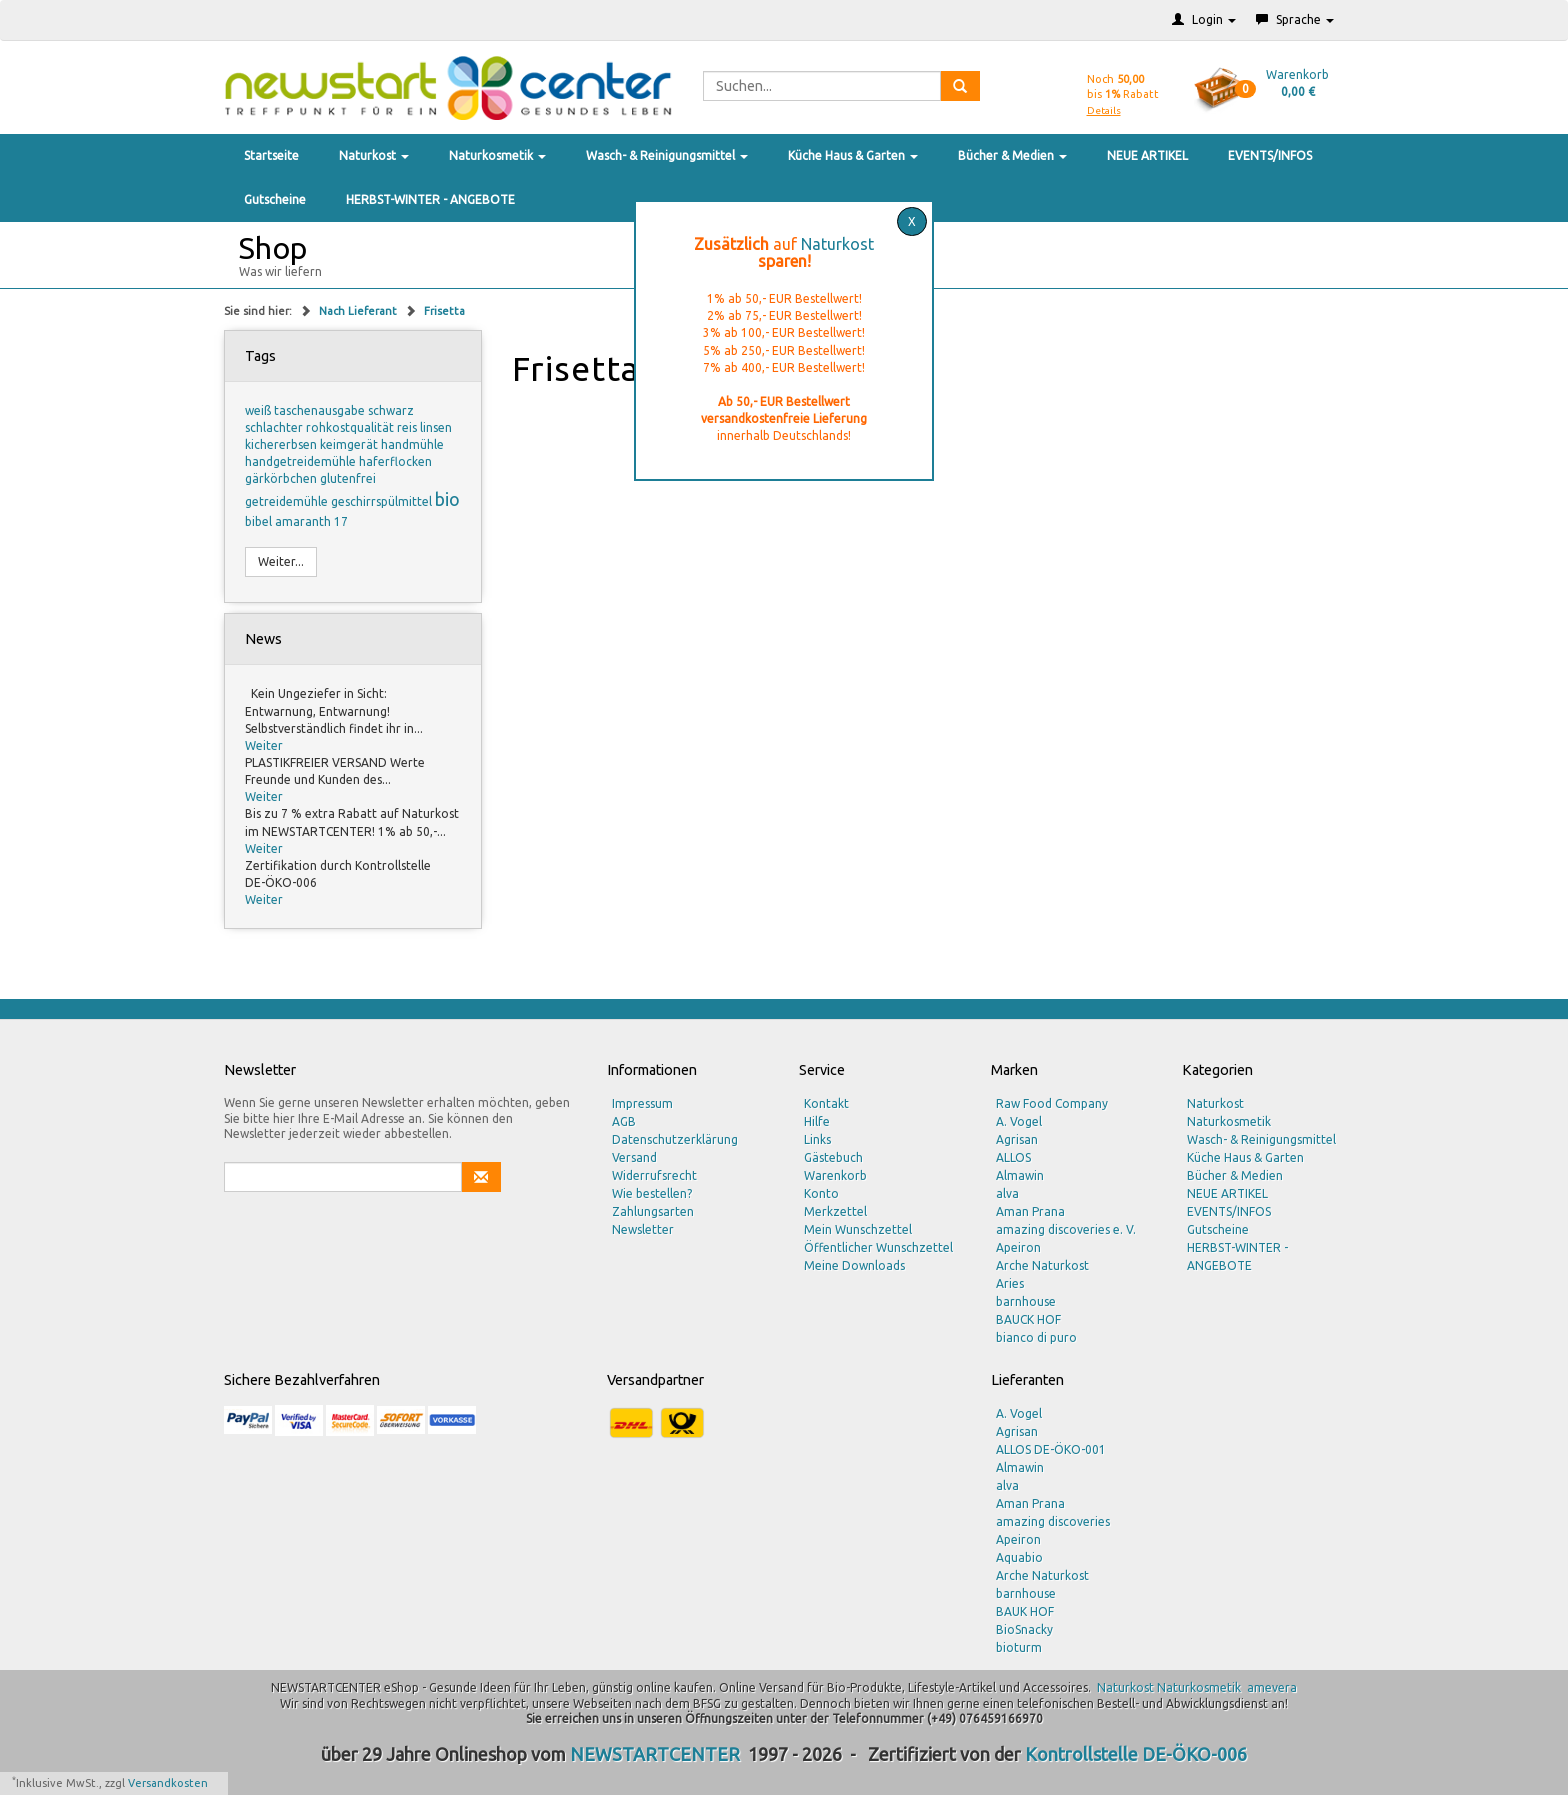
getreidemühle (288, 501)
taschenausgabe (321, 410)
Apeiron (1018, 1247)
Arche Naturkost (1042, 1265)
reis (408, 427)
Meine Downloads (854, 1265)
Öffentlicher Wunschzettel (878, 1247)
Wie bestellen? (652, 1193)
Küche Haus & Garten (853, 155)
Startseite (271, 155)
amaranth (304, 521)
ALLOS (1013, 1157)
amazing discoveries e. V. (1066, 1229)
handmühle (412, 444)
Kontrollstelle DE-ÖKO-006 (1136, 1754)
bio (447, 499)
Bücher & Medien (1012, 155)
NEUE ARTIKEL (1147, 155)
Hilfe (817, 1121)
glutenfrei (348, 478)
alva (1007, 1193)
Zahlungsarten (653, 1211)
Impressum (642, 1103)
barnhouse (1026, 1301)
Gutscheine (275, 199)
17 (341, 521)
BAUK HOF (1025, 1611)
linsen (436, 427)
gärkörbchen (282, 478)
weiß (259, 410)
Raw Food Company (1052, 1103)
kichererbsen (282, 444)
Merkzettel (835, 1211)
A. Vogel (1019, 1121)
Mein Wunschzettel (858, 1229)
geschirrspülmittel (383, 501)
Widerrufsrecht (654, 1175)
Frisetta (444, 311)
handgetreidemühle (302, 461)
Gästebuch (833, 1157)
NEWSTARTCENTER (655, 1754)
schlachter (275, 427)
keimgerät (350, 444)
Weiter (264, 745)
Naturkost (374, 155)
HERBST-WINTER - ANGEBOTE (430, 199)
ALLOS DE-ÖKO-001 (1051, 1449)
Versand (634, 1157)
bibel (260, 521)
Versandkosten (168, 1783)
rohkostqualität (351, 427)
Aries (1010, 1283)
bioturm (1019, 1647)
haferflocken (395, 461)
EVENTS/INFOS (1270, 155)
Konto (821, 1193)
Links (817, 1139)
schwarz (391, 410)
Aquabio (1019, 1557)
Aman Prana (1030, 1211)
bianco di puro (1036, 1337)
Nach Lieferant (359, 311)
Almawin (1020, 1175)
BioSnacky (1024, 1629)
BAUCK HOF (1028, 1319)
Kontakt (826, 1103)
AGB (624, 1121)
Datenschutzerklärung (675, 1139)
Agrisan (1017, 1139)
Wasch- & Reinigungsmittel (667, 155)
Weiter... (281, 561)
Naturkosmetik (497, 155)
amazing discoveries (1053, 1521)
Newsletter (643, 1229)
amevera (1272, 1687)
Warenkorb (835, 1175)
